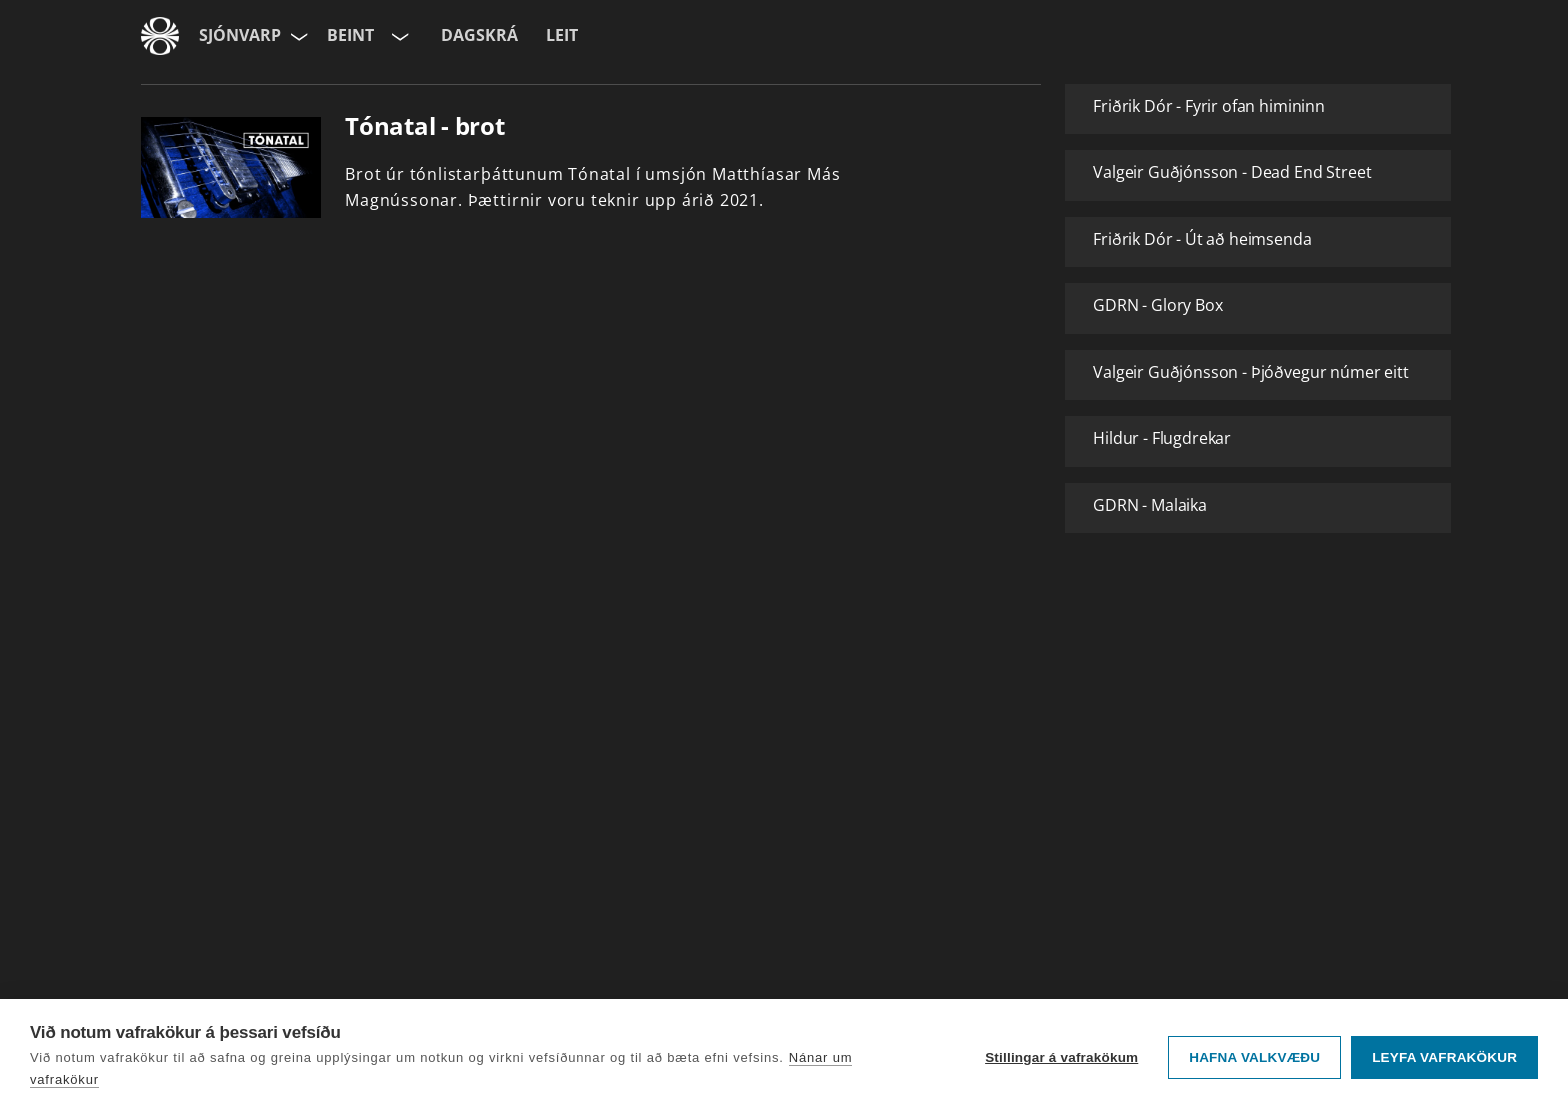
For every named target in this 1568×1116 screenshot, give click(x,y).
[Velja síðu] (297, 36)
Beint (350, 35)
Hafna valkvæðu (1254, 1057)
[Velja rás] (398, 36)
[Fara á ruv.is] (160, 36)
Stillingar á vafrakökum (1061, 1057)
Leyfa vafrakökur (1444, 1057)
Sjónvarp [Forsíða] (240, 35)
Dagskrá (479, 35)
